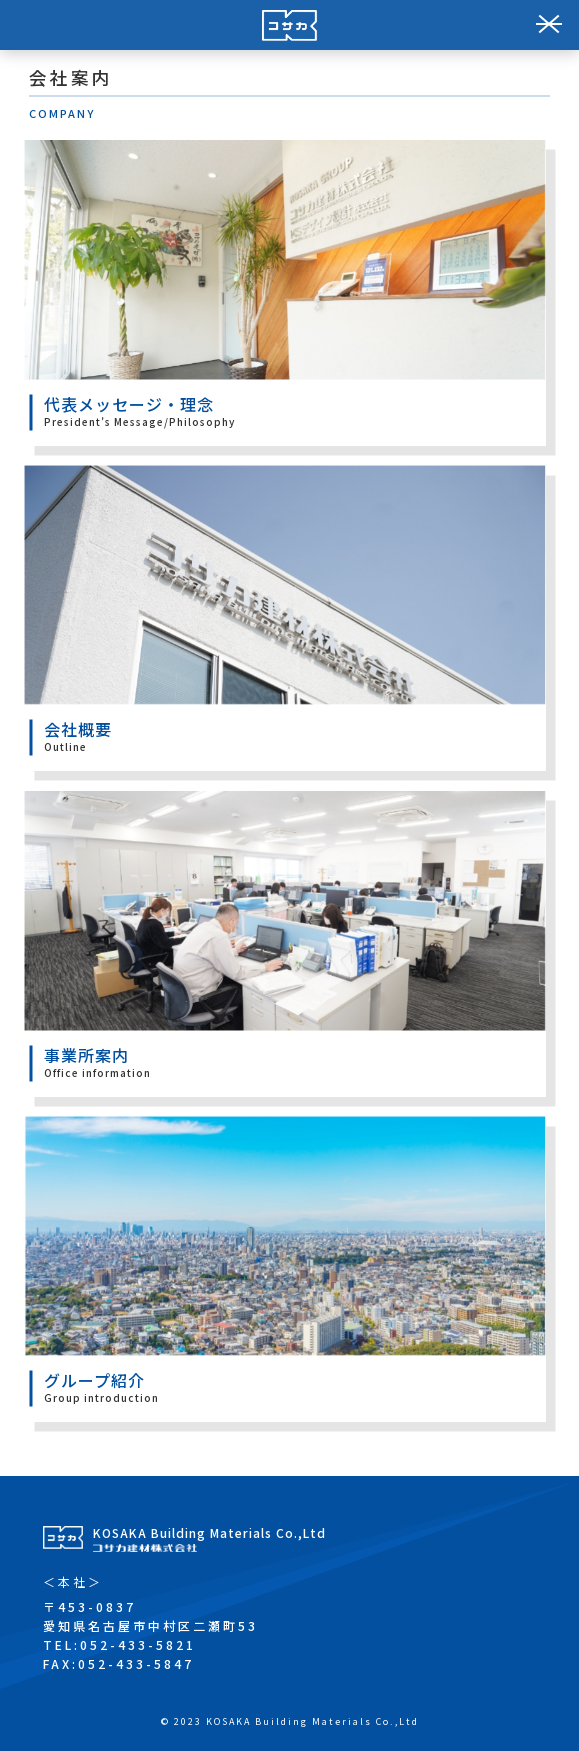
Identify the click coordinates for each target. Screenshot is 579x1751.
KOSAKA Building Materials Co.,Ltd (209, 1538)
